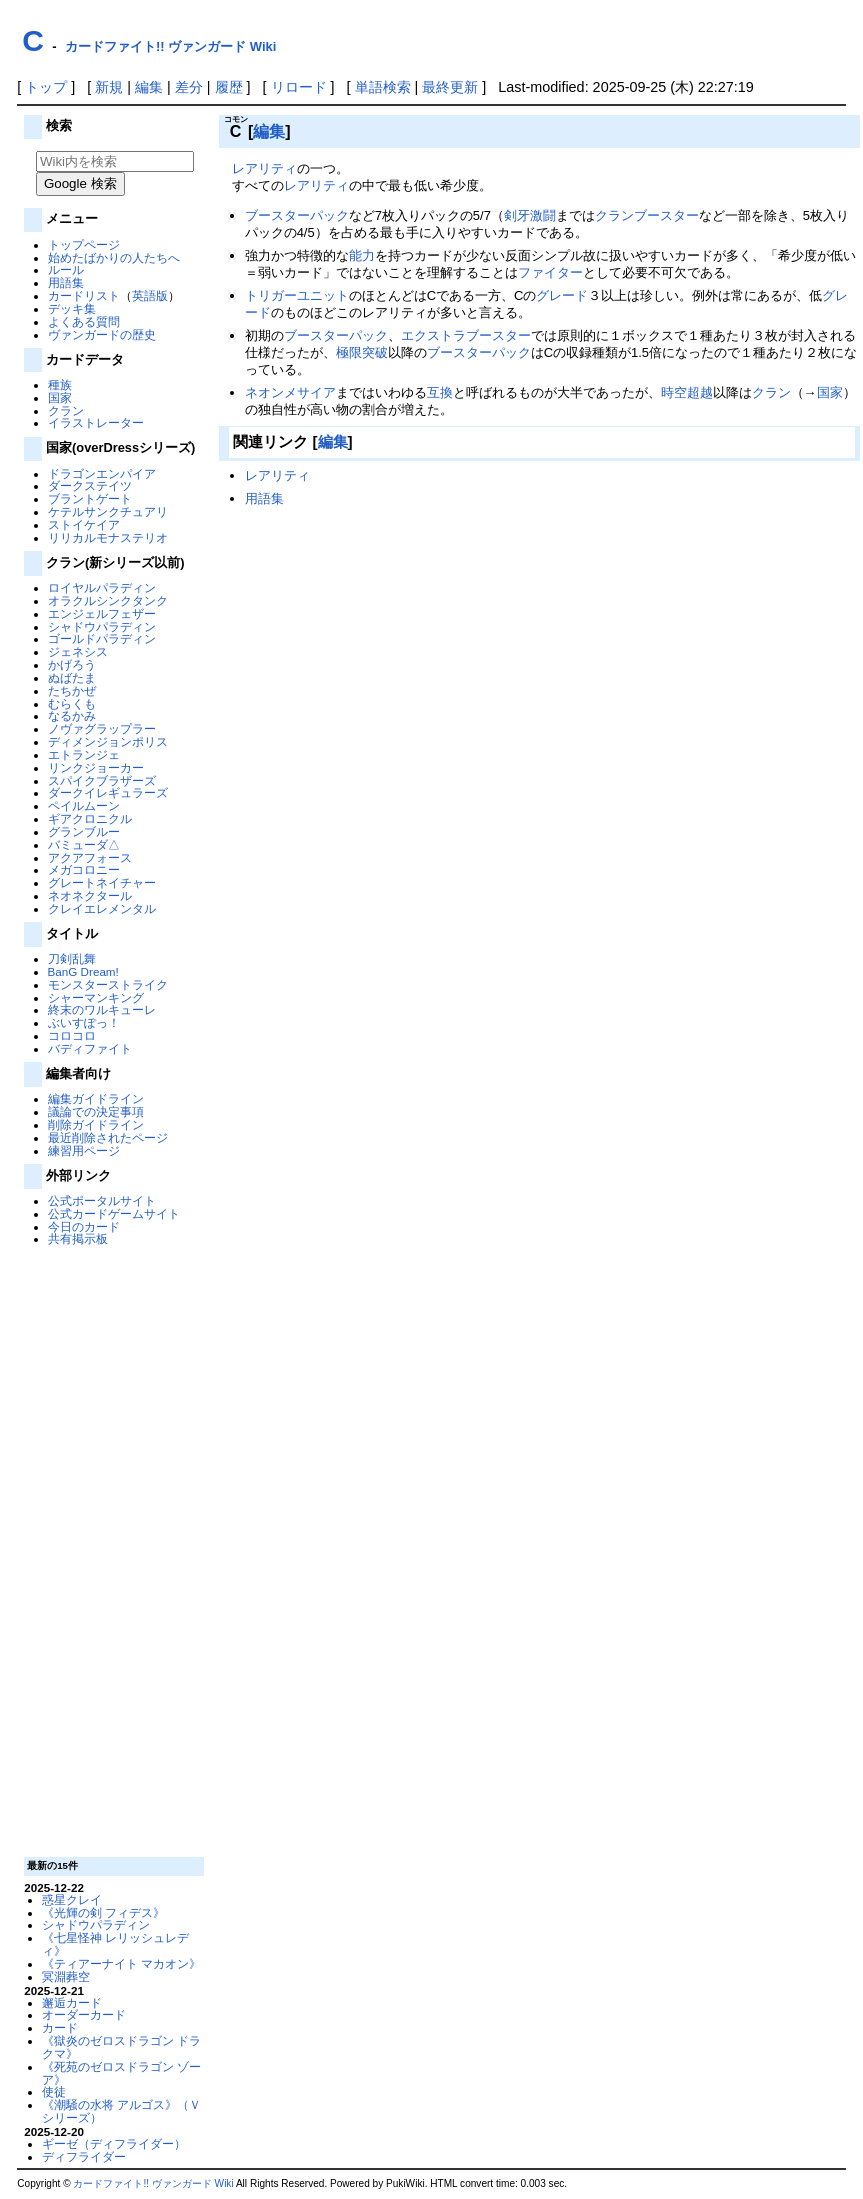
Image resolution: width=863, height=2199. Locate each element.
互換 (440, 392)
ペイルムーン (84, 805)
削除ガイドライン (96, 1124)
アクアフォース (90, 857)
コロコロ (72, 1035)
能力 (362, 255)
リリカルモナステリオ (108, 537)
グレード (562, 295)
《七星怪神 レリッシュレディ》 (115, 1944)
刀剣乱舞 (72, 958)
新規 (109, 87)
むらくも (72, 703)
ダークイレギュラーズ (108, 792)
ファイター (550, 272)
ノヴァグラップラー (102, 728)
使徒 (54, 2091)
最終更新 (450, 87)
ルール (66, 269)
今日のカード (84, 1226)
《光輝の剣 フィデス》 (103, 1912)
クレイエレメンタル (102, 908)
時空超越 (687, 392)
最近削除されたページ (108, 1137)
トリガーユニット (297, 295)
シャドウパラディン (102, 626)
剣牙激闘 (530, 215)
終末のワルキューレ (102, 1009)
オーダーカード (84, 2014)
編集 (149, 87)
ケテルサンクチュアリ (108, 511)
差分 (189, 87)
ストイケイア (84, 524)
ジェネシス (78, 651)
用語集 (66, 282)
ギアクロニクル (90, 818)
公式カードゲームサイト (114, 1213)
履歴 (229, 87)
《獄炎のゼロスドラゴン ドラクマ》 (121, 2047)
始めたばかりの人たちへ (114, 257)
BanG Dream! (83, 971)
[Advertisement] (112, 1550)
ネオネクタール (90, 895)
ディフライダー (84, 2156)
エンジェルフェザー (102, 613)
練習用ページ (84, 1150)
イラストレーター (96, 422)
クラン (66, 410)
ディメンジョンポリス (108, 741)
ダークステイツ (90, 485)
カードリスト (84, 295)
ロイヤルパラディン (102, 587)
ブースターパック (297, 215)
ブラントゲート (90, 498)
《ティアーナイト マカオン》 (121, 1963)
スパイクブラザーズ (102, 780)
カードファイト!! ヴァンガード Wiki (171, 46)
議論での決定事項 (96, 1111)
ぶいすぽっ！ (84, 1022)
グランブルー (84, 831)
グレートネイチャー (102, 882)
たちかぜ (72, 690)
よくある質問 (84, 321)
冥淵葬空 (66, 1976)
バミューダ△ (84, 844)
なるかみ (72, 715)
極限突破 (362, 352)
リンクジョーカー (96, 767)
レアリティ (264, 168)
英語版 (150, 295)
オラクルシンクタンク (108, 600)
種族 (60, 384)
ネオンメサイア (290, 392)
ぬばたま (72, 677)
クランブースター (647, 215)
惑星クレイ (72, 1899)
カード (60, 2027)
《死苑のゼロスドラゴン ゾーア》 (121, 2073)
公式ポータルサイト (102, 1200)
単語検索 (383, 87)
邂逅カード (72, 2002)
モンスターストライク (108, 984)
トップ (46, 87)
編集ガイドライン (96, 1098)
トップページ (84, 244)
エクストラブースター (466, 335)
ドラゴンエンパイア (102, 473)
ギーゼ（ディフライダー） (114, 2143)
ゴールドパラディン (102, 638)
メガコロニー (84, 869)
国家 (60, 397)
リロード (299, 87)
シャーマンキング (96, 997)
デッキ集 (72, 308)
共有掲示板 (78, 1238)
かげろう (72, 664)
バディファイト (90, 1048)
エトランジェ (84, 754)
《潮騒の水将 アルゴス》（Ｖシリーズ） (121, 2111)
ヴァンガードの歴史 (102, 334)
